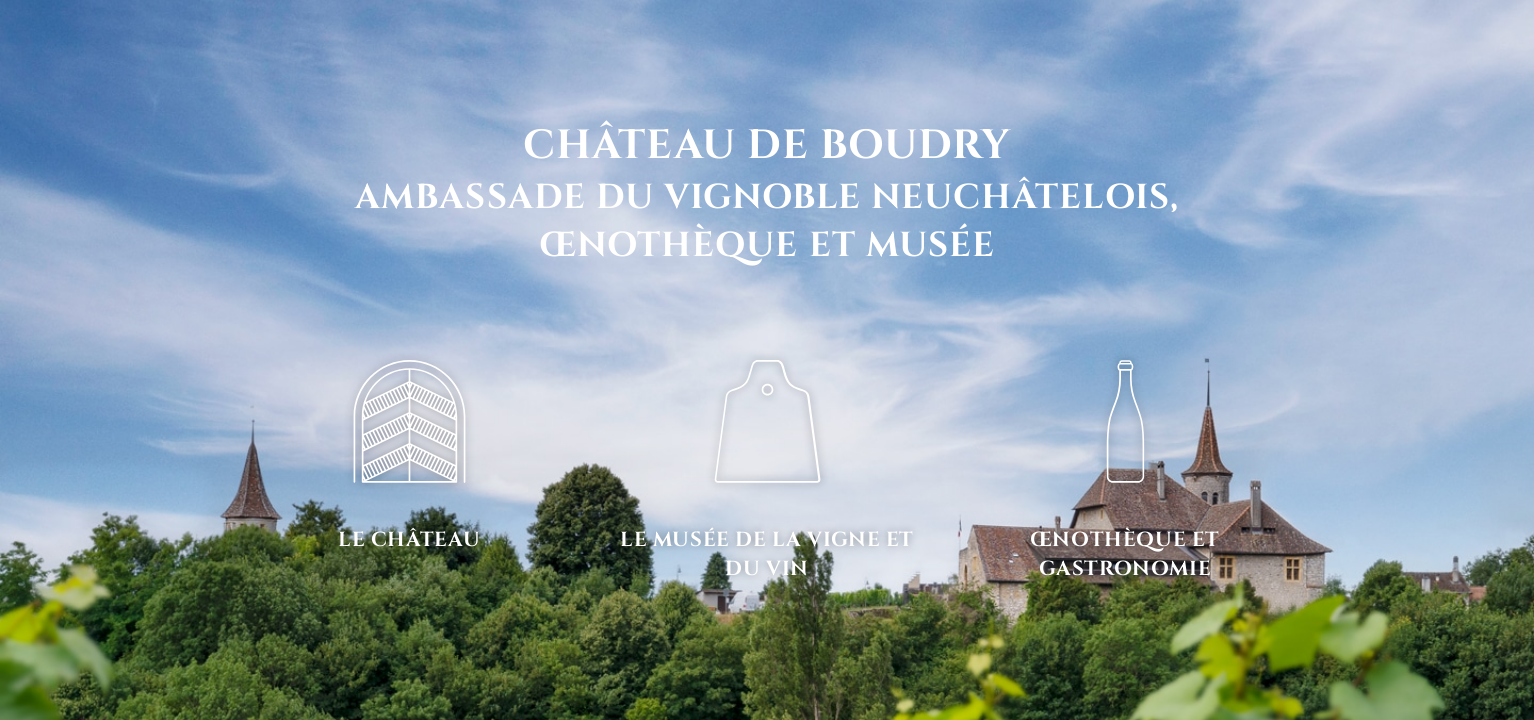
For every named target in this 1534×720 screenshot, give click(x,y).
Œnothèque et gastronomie (1125, 554)
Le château (409, 540)
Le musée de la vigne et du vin (767, 554)
